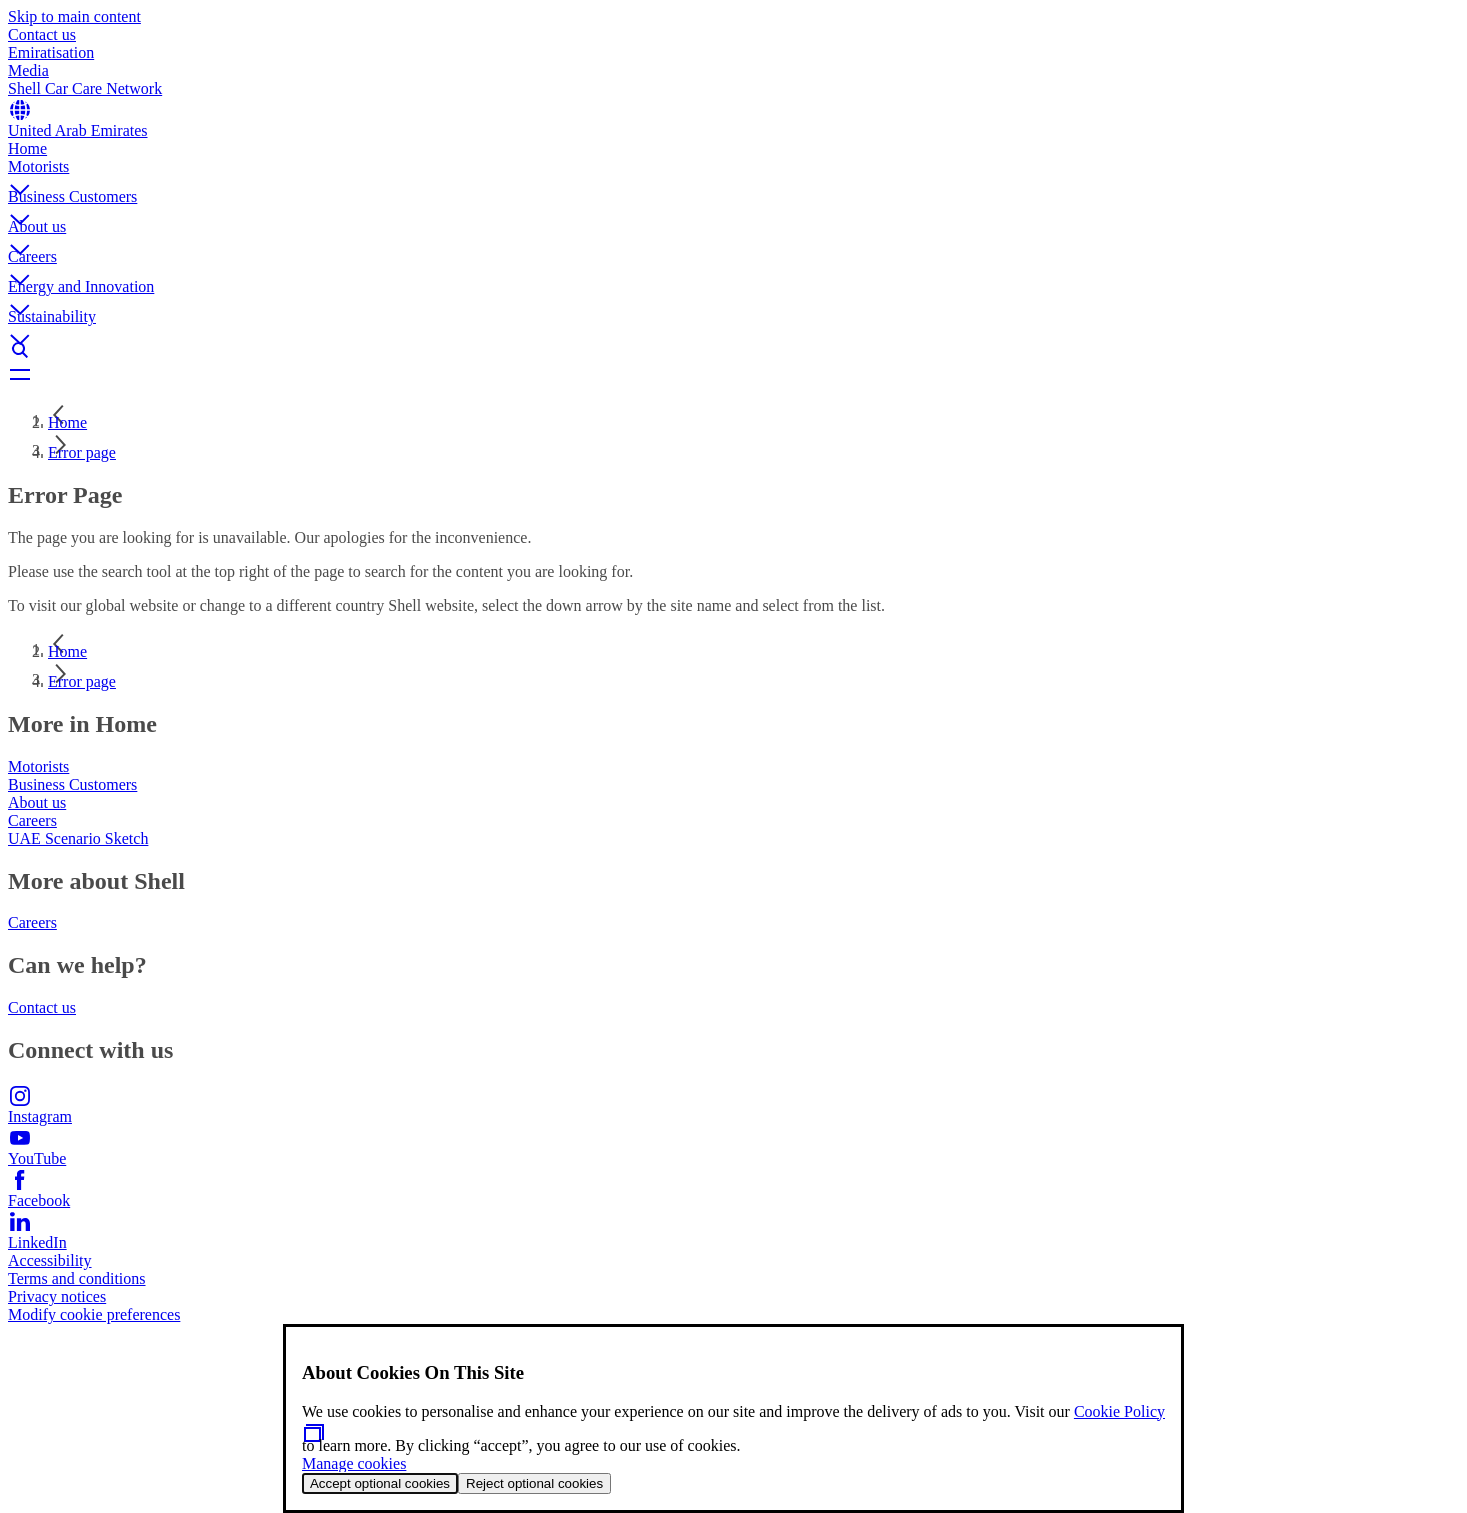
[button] (733, 173)
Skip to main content (74, 16)
